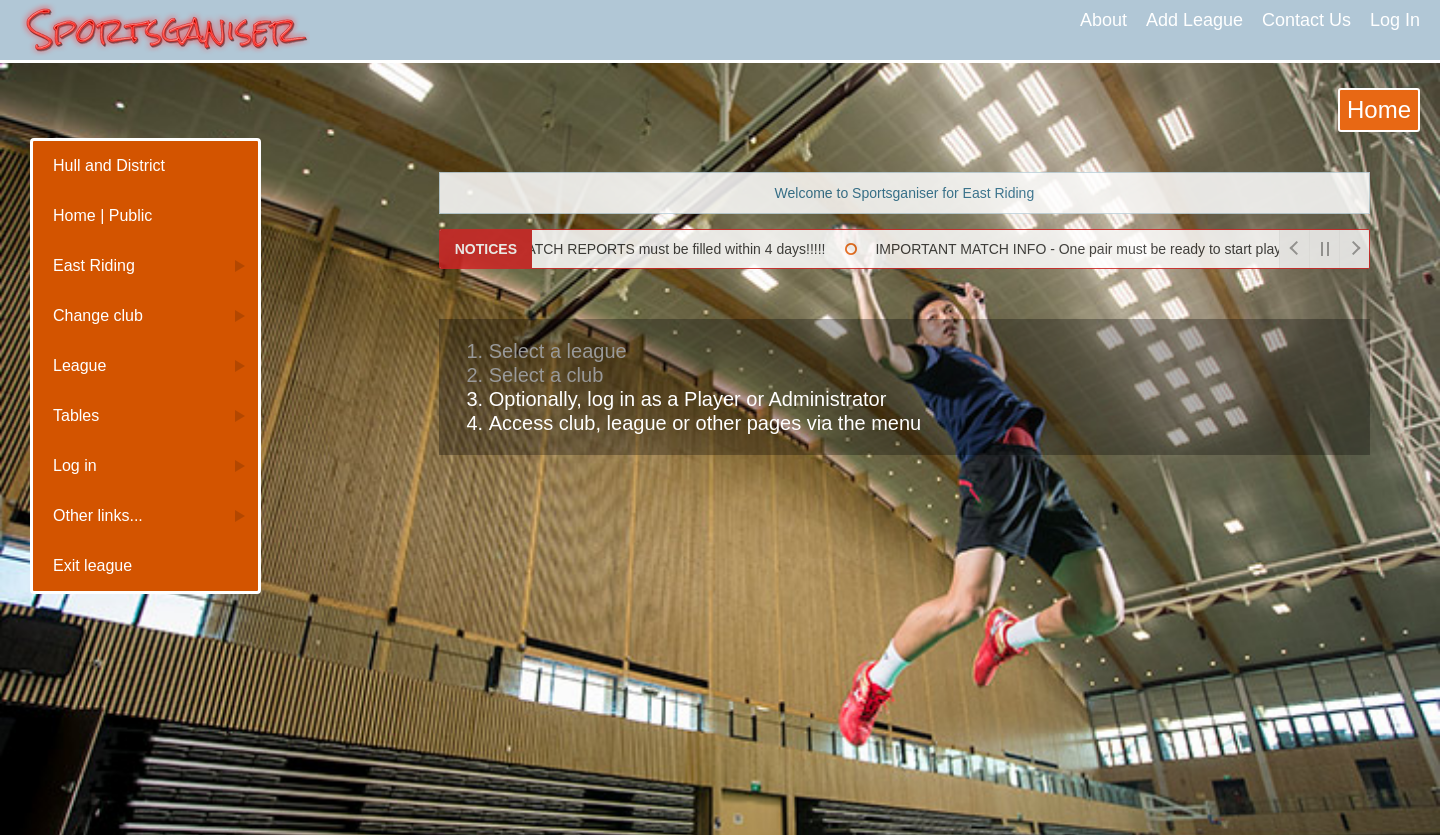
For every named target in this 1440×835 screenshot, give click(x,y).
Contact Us (1306, 20)
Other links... (98, 515)
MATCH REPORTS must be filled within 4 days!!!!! (661, 249)
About (1103, 20)
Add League (1194, 20)
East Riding (94, 265)
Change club (98, 315)
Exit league (92, 565)
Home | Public (102, 215)
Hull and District (109, 165)
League (79, 365)
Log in (75, 465)
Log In (1395, 20)
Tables (76, 415)
